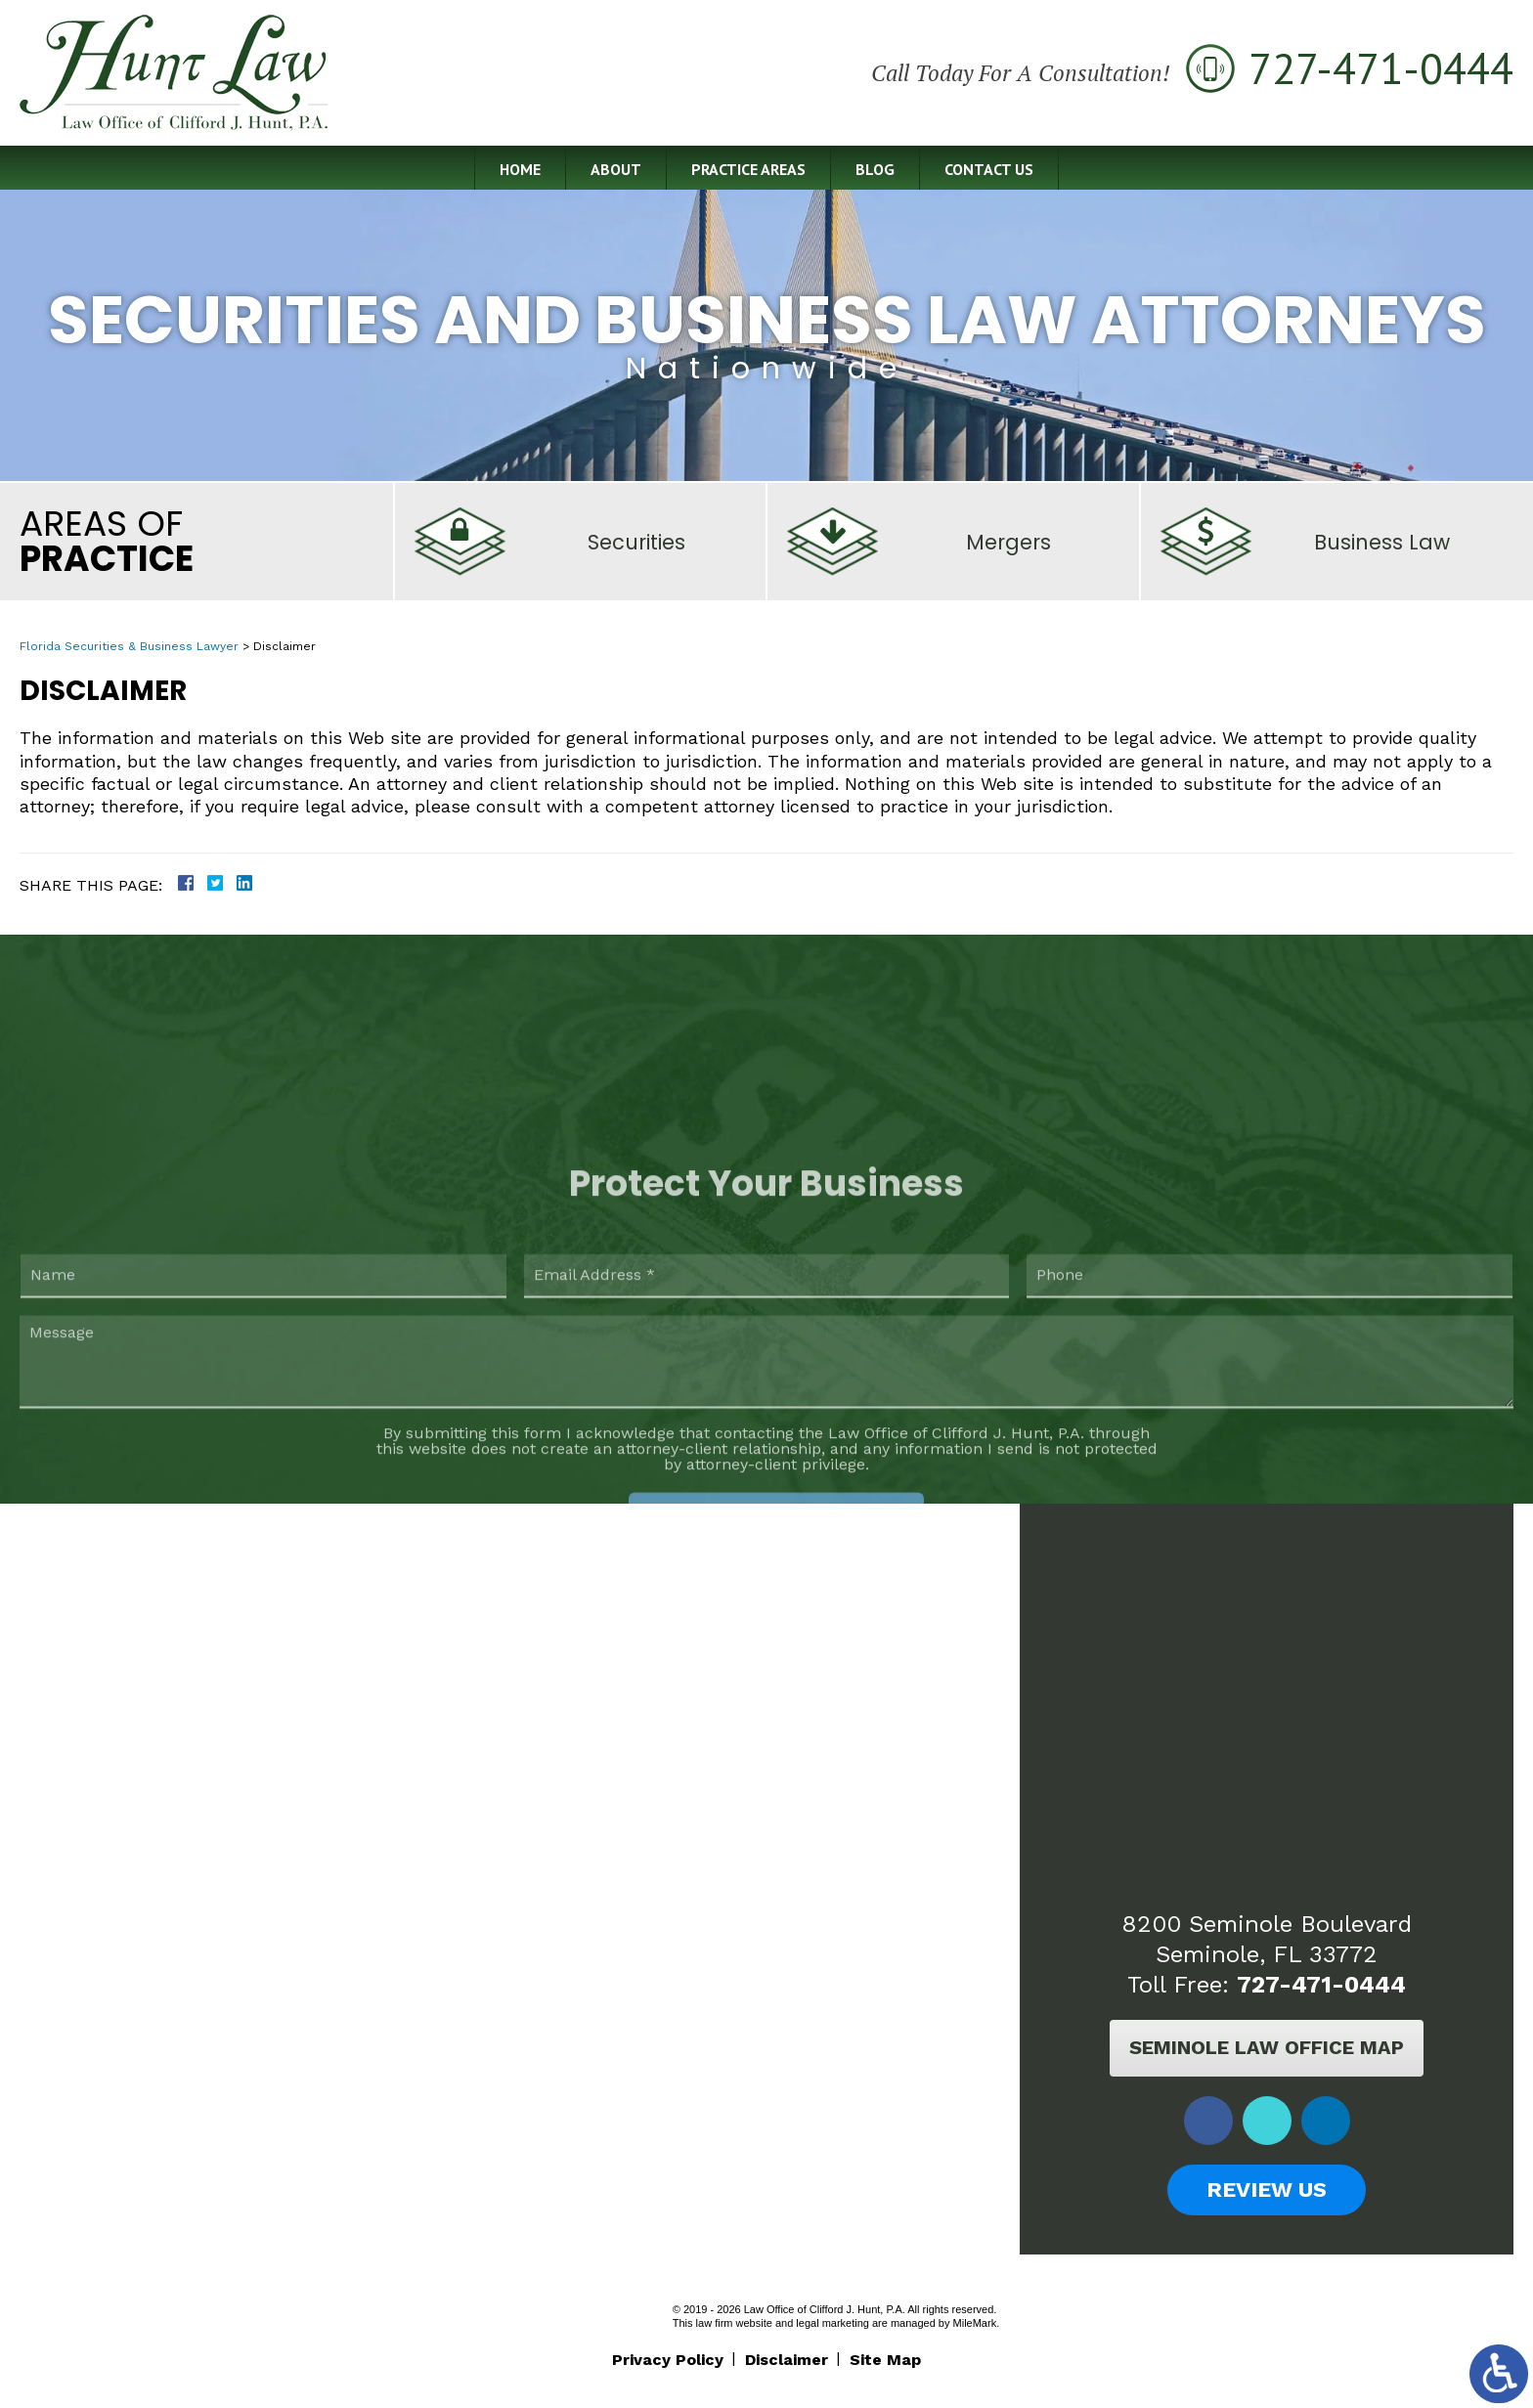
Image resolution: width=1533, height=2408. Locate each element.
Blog (875, 169)
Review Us (1266, 2189)
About (616, 169)
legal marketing (832, 2323)
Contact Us (988, 169)
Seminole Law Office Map (1266, 2047)
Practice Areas (748, 169)
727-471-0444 (1321, 1984)
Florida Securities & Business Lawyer (129, 646)
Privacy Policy (667, 2359)
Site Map (885, 2359)
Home (520, 169)
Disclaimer (786, 2359)
